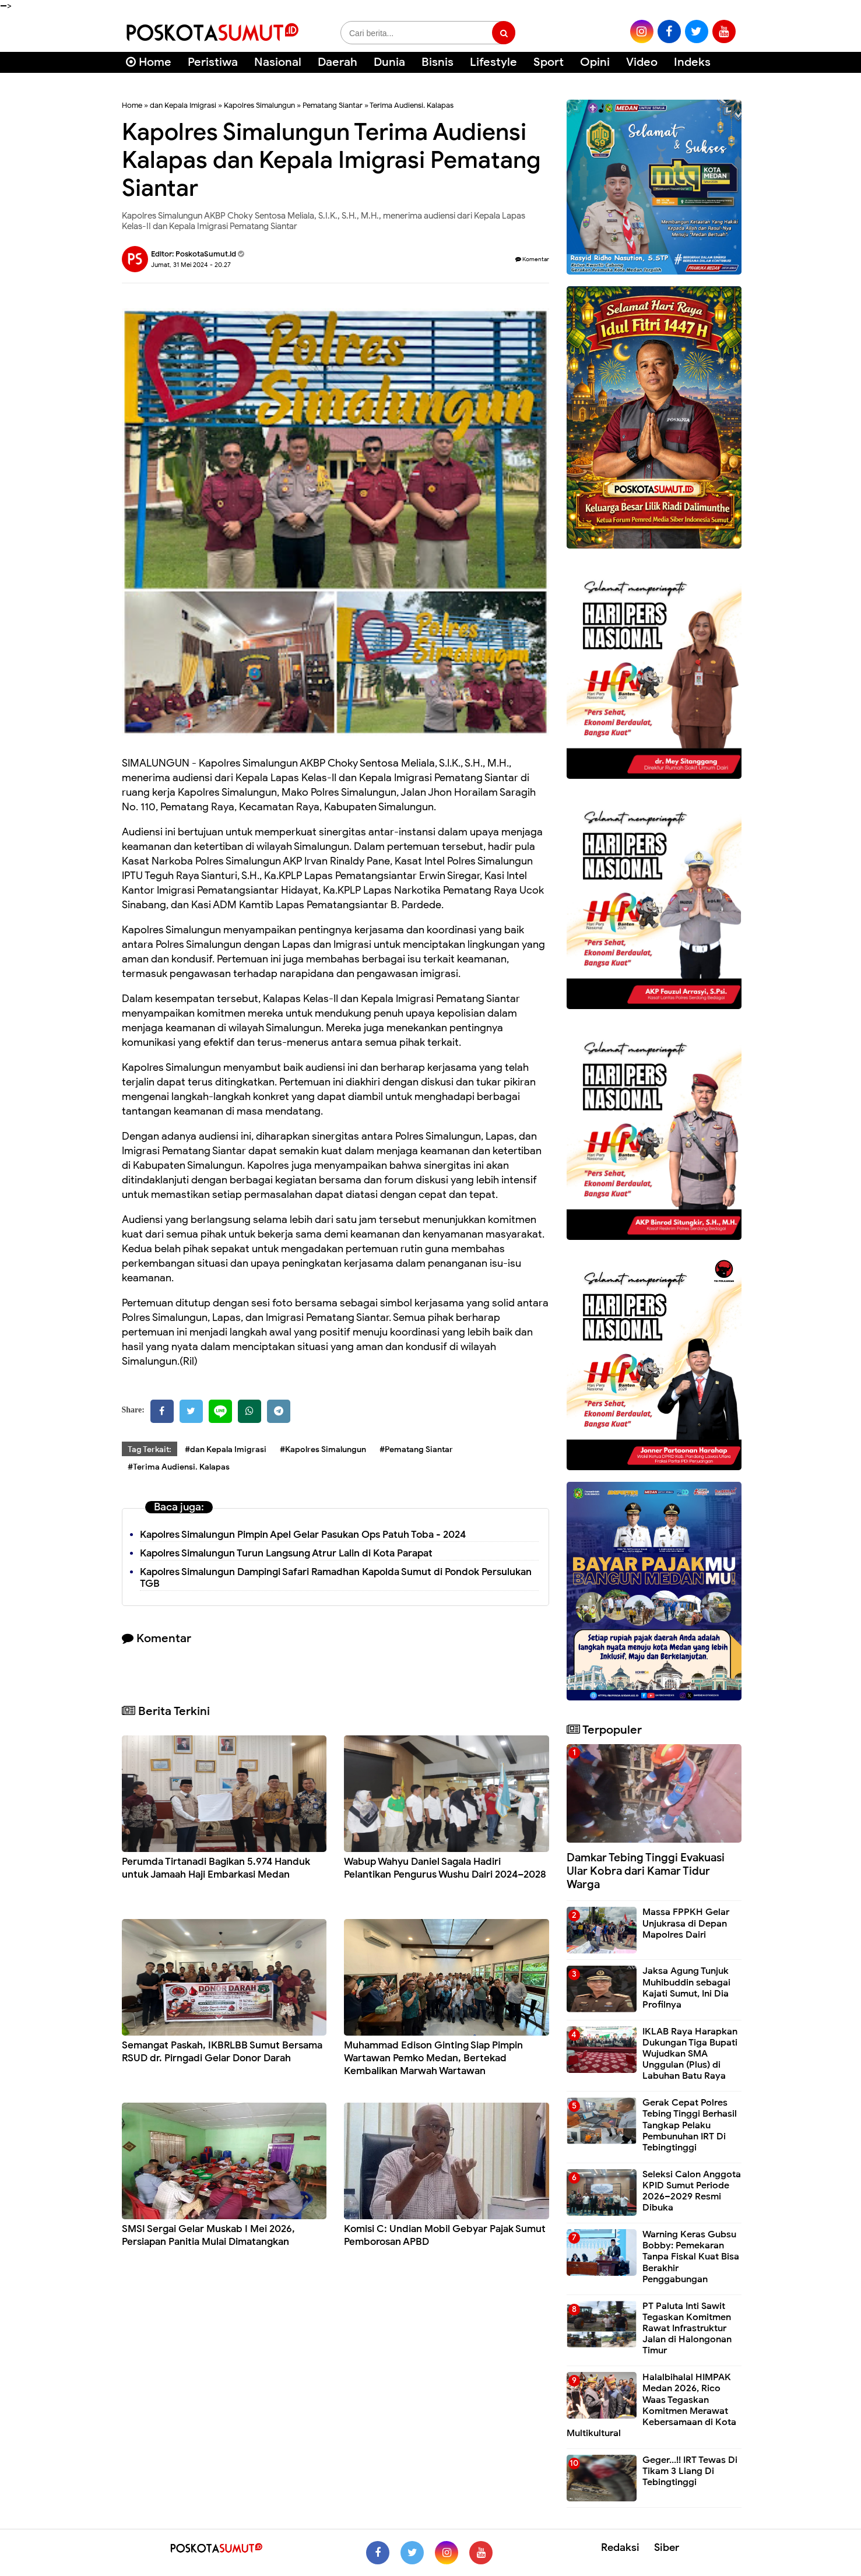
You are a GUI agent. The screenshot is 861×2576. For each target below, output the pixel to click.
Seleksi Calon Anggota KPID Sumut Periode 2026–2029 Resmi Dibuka (691, 2191)
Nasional (277, 62)
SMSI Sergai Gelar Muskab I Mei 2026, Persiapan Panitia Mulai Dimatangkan (208, 2235)
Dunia (389, 62)
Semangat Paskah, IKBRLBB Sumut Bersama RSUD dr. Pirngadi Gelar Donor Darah (222, 2051)
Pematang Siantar (333, 105)
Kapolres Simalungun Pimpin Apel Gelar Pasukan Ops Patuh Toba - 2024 (303, 1534)
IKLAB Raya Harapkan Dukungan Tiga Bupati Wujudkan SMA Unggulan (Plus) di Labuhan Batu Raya (689, 2054)
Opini (595, 62)
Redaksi (620, 2547)
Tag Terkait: (149, 1449)
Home (148, 62)
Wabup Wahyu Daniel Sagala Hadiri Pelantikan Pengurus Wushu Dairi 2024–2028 (445, 1868)
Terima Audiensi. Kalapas (412, 105)
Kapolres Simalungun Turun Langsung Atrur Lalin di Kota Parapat (286, 1553)
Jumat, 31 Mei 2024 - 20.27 (191, 265)
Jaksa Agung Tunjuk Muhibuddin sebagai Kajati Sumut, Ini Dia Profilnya (686, 1988)
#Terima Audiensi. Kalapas (179, 1467)
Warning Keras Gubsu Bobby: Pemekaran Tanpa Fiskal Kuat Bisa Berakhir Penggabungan (690, 2257)
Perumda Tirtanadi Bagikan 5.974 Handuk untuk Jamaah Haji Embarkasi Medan (216, 1868)
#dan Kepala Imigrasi (225, 1449)
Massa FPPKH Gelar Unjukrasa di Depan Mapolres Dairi (685, 1923)
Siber (666, 2547)
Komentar (532, 259)
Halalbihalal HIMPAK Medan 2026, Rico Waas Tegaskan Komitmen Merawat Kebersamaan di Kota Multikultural (651, 2405)
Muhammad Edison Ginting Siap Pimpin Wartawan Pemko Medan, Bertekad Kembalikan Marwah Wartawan (433, 2058)
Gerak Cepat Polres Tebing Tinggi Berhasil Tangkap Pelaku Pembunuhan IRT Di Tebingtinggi (689, 2125)
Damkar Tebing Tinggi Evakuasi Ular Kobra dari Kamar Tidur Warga (646, 1871)
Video (642, 62)
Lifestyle (493, 62)
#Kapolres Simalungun (323, 1449)
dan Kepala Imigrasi (183, 105)
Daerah (337, 62)
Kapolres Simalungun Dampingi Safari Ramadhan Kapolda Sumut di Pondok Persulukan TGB (336, 1578)
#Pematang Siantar (416, 1449)
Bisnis (437, 62)
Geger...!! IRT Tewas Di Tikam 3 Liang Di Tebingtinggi (689, 2471)
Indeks (692, 62)
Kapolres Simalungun (259, 105)
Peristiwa (213, 62)
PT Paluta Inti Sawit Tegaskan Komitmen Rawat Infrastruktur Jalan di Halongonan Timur (687, 2328)
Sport (548, 62)
